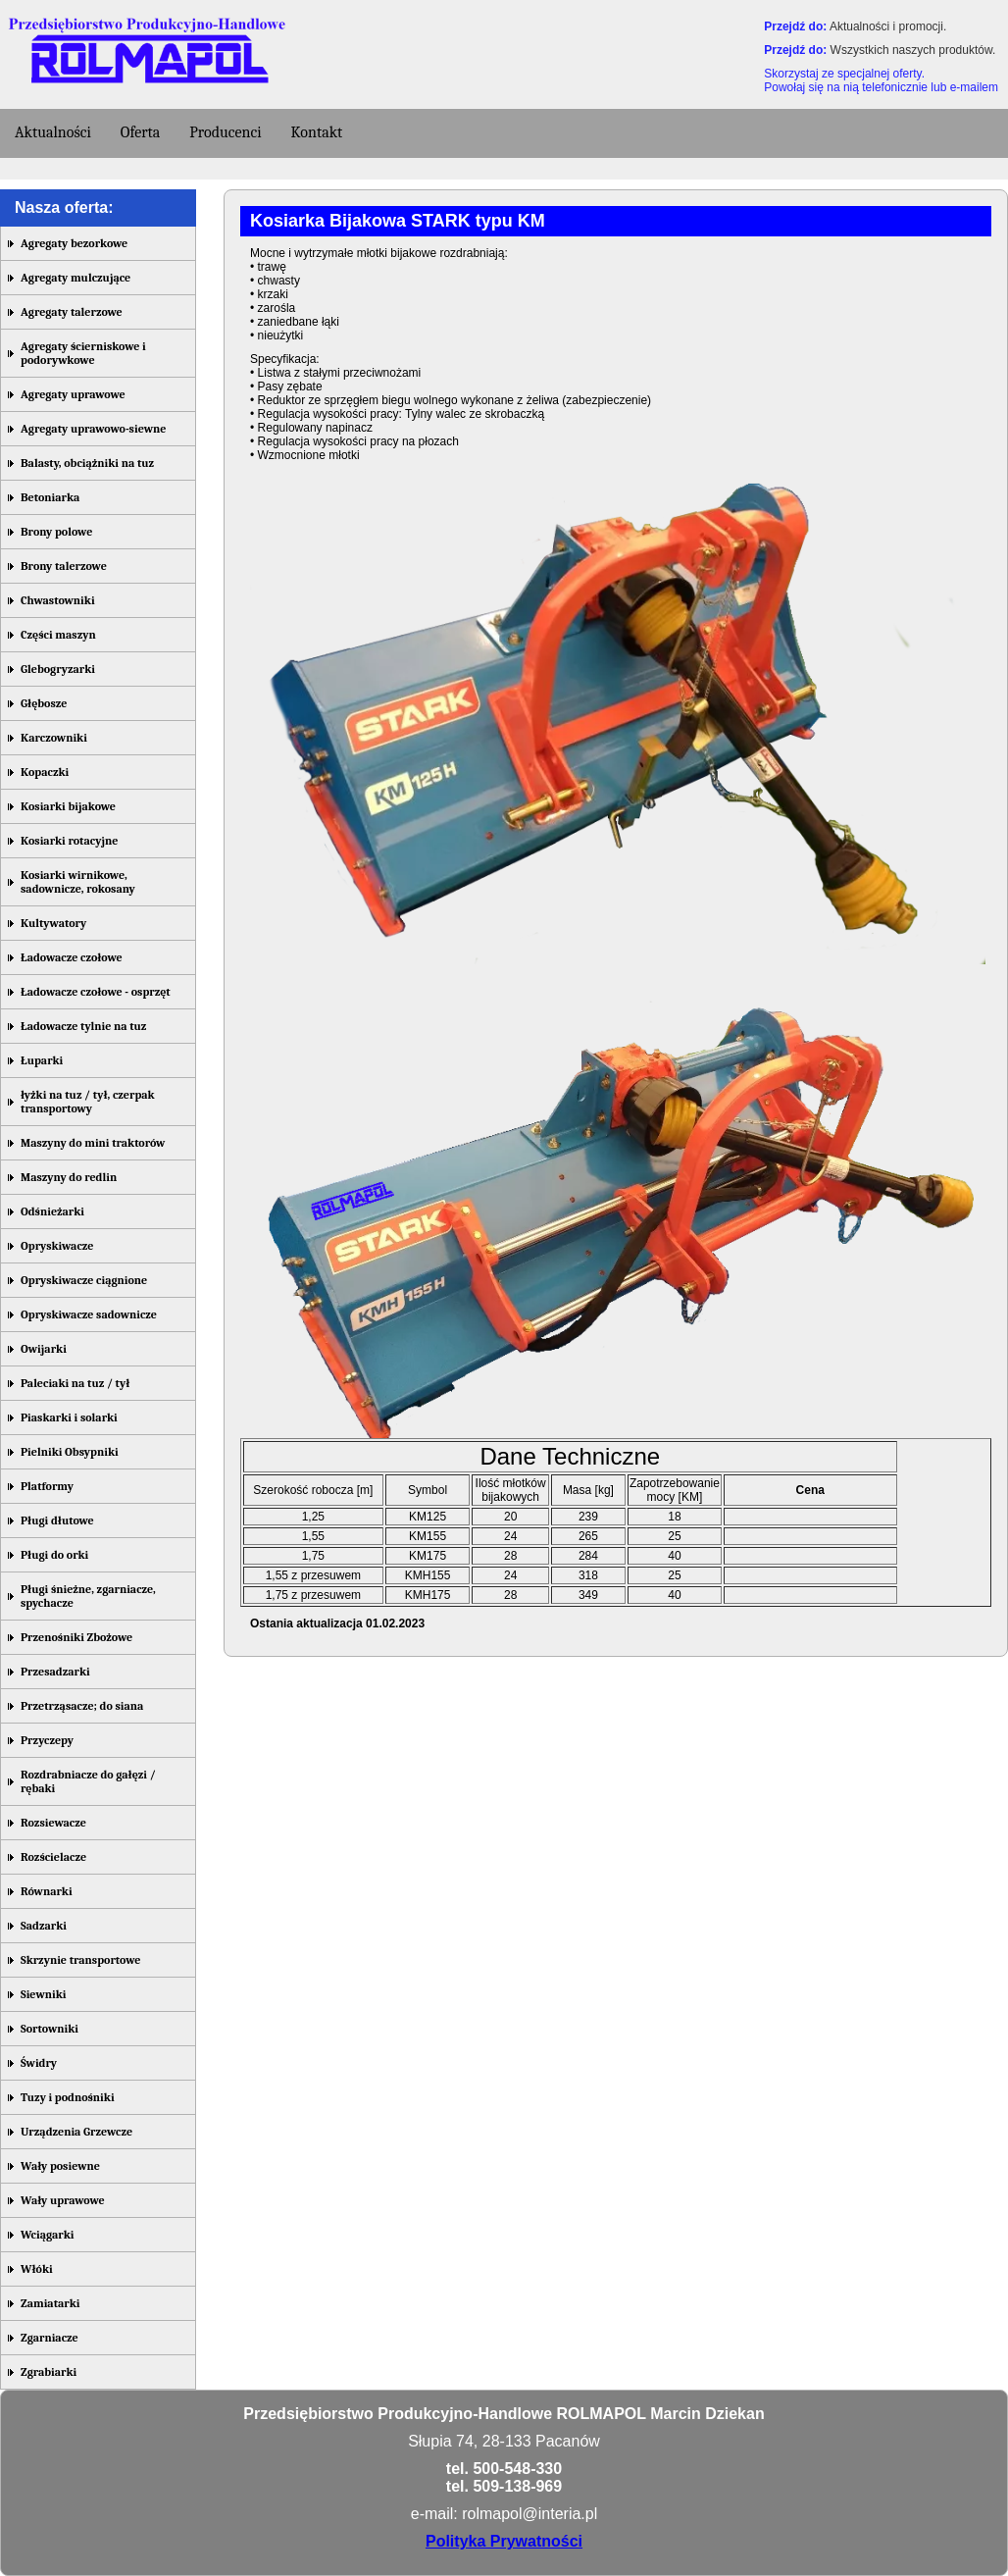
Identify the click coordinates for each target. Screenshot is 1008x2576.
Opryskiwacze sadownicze (89, 1314)
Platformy (47, 1486)
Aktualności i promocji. (888, 26)
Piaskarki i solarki (69, 1417)
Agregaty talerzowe (72, 312)
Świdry (39, 2063)
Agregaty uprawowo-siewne (93, 429)
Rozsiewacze (53, 1822)
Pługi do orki (54, 1555)
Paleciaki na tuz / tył (75, 1383)
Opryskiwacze (57, 1246)
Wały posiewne (60, 2166)
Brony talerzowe (64, 566)
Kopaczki (45, 772)
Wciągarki (47, 2234)
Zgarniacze (49, 2337)
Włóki (37, 2269)
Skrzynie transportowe (80, 1960)
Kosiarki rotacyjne (69, 841)
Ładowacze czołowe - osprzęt (96, 992)
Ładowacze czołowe (72, 957)
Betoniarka (50, 497)
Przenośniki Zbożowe (76, 1637)
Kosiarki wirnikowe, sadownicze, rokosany (78, 882)
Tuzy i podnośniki (68, 2097)
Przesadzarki (55, 1671)
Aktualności (53, 132)
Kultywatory (53, 923)
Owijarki (44, 1349)
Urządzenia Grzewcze (76, 2131)
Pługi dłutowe (57, 1520)
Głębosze (44, 703)
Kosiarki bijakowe (68, 806)
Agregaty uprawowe (73, 394)
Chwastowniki (58, 600)
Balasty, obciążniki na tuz (87, 463)
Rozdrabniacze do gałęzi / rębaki (88, 1781)
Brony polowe (56, 532)
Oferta (141, 132)
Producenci (225, 132)
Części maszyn (58, 635)
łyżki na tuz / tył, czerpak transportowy (88, 1101)
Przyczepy (47, 1740)
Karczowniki (54, 738)
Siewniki (43, 1994)
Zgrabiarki (48, 2372)
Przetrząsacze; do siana (82, 1706)
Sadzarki (44, 1925)
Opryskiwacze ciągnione (84, 1280)
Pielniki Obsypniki (70, 1452)
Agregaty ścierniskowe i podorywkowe (83, 353)
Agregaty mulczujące (75, 277)
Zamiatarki (50, 2303)
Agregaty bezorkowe (74, 243)
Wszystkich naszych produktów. (913, 50)
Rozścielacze (53, 1857)
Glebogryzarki (58, 669)
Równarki (47, 1891)
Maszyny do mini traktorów (93, 1143)
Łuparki (42, 1060)
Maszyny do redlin (69, 1177)
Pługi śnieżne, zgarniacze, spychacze (88, 1596)
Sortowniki (49, 2028)
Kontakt (317, 132)
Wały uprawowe (63, 2200)
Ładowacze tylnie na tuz (83, 1026)
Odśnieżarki (52, 1211)
